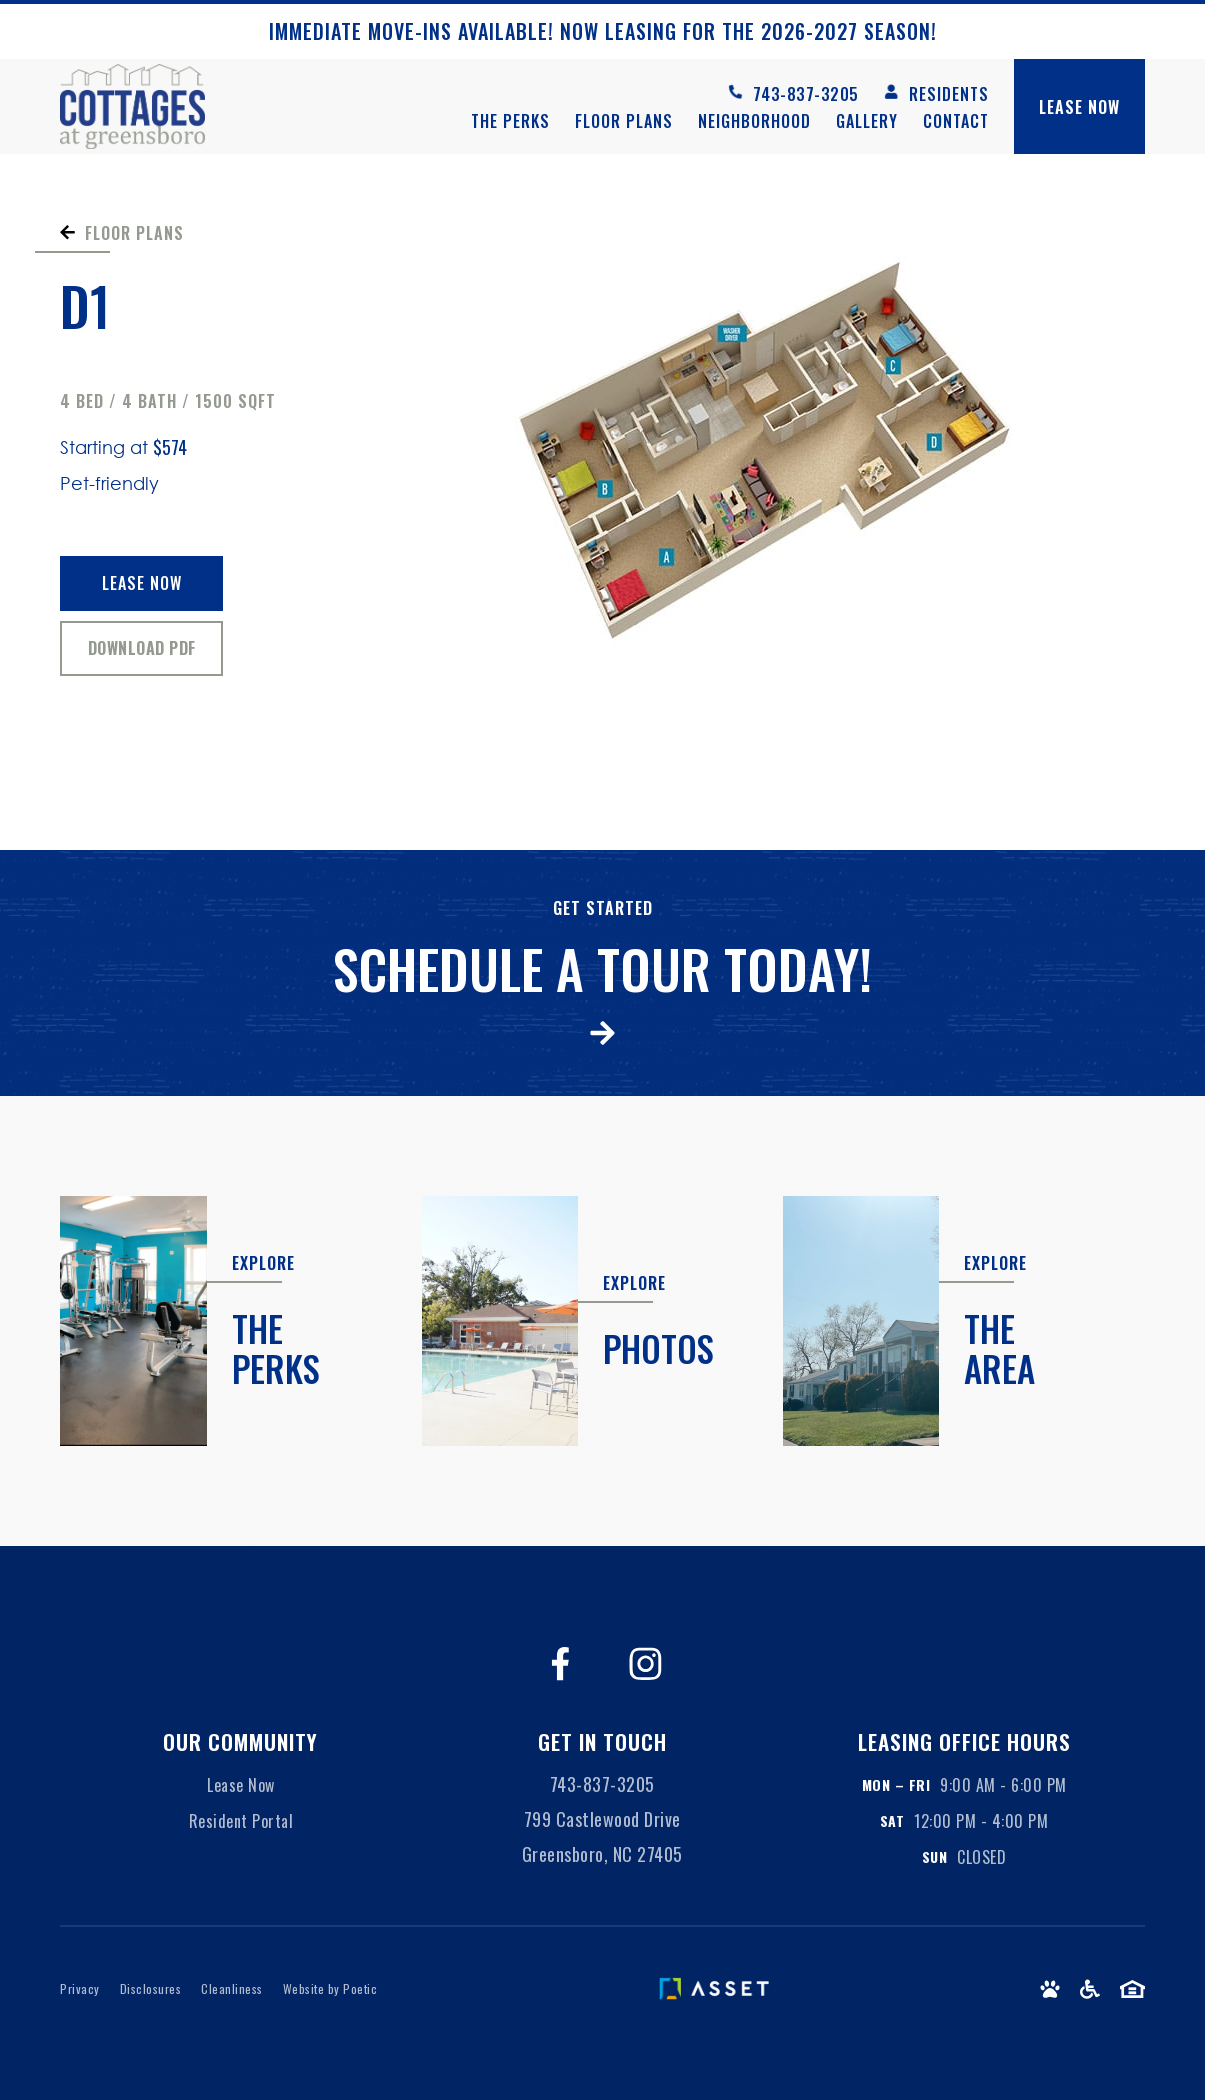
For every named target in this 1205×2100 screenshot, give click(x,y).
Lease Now (142, 583)
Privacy (80, 1988)
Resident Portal (241, 1821)
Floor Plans (624, 121)
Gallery (867, 121)
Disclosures (151, 1988)
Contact (956, 121)
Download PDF (142, 648)
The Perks (510, 121)
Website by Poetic (330, 1988)
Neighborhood (754, 121)
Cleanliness (232, 1988)
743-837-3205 (602, 1784)
